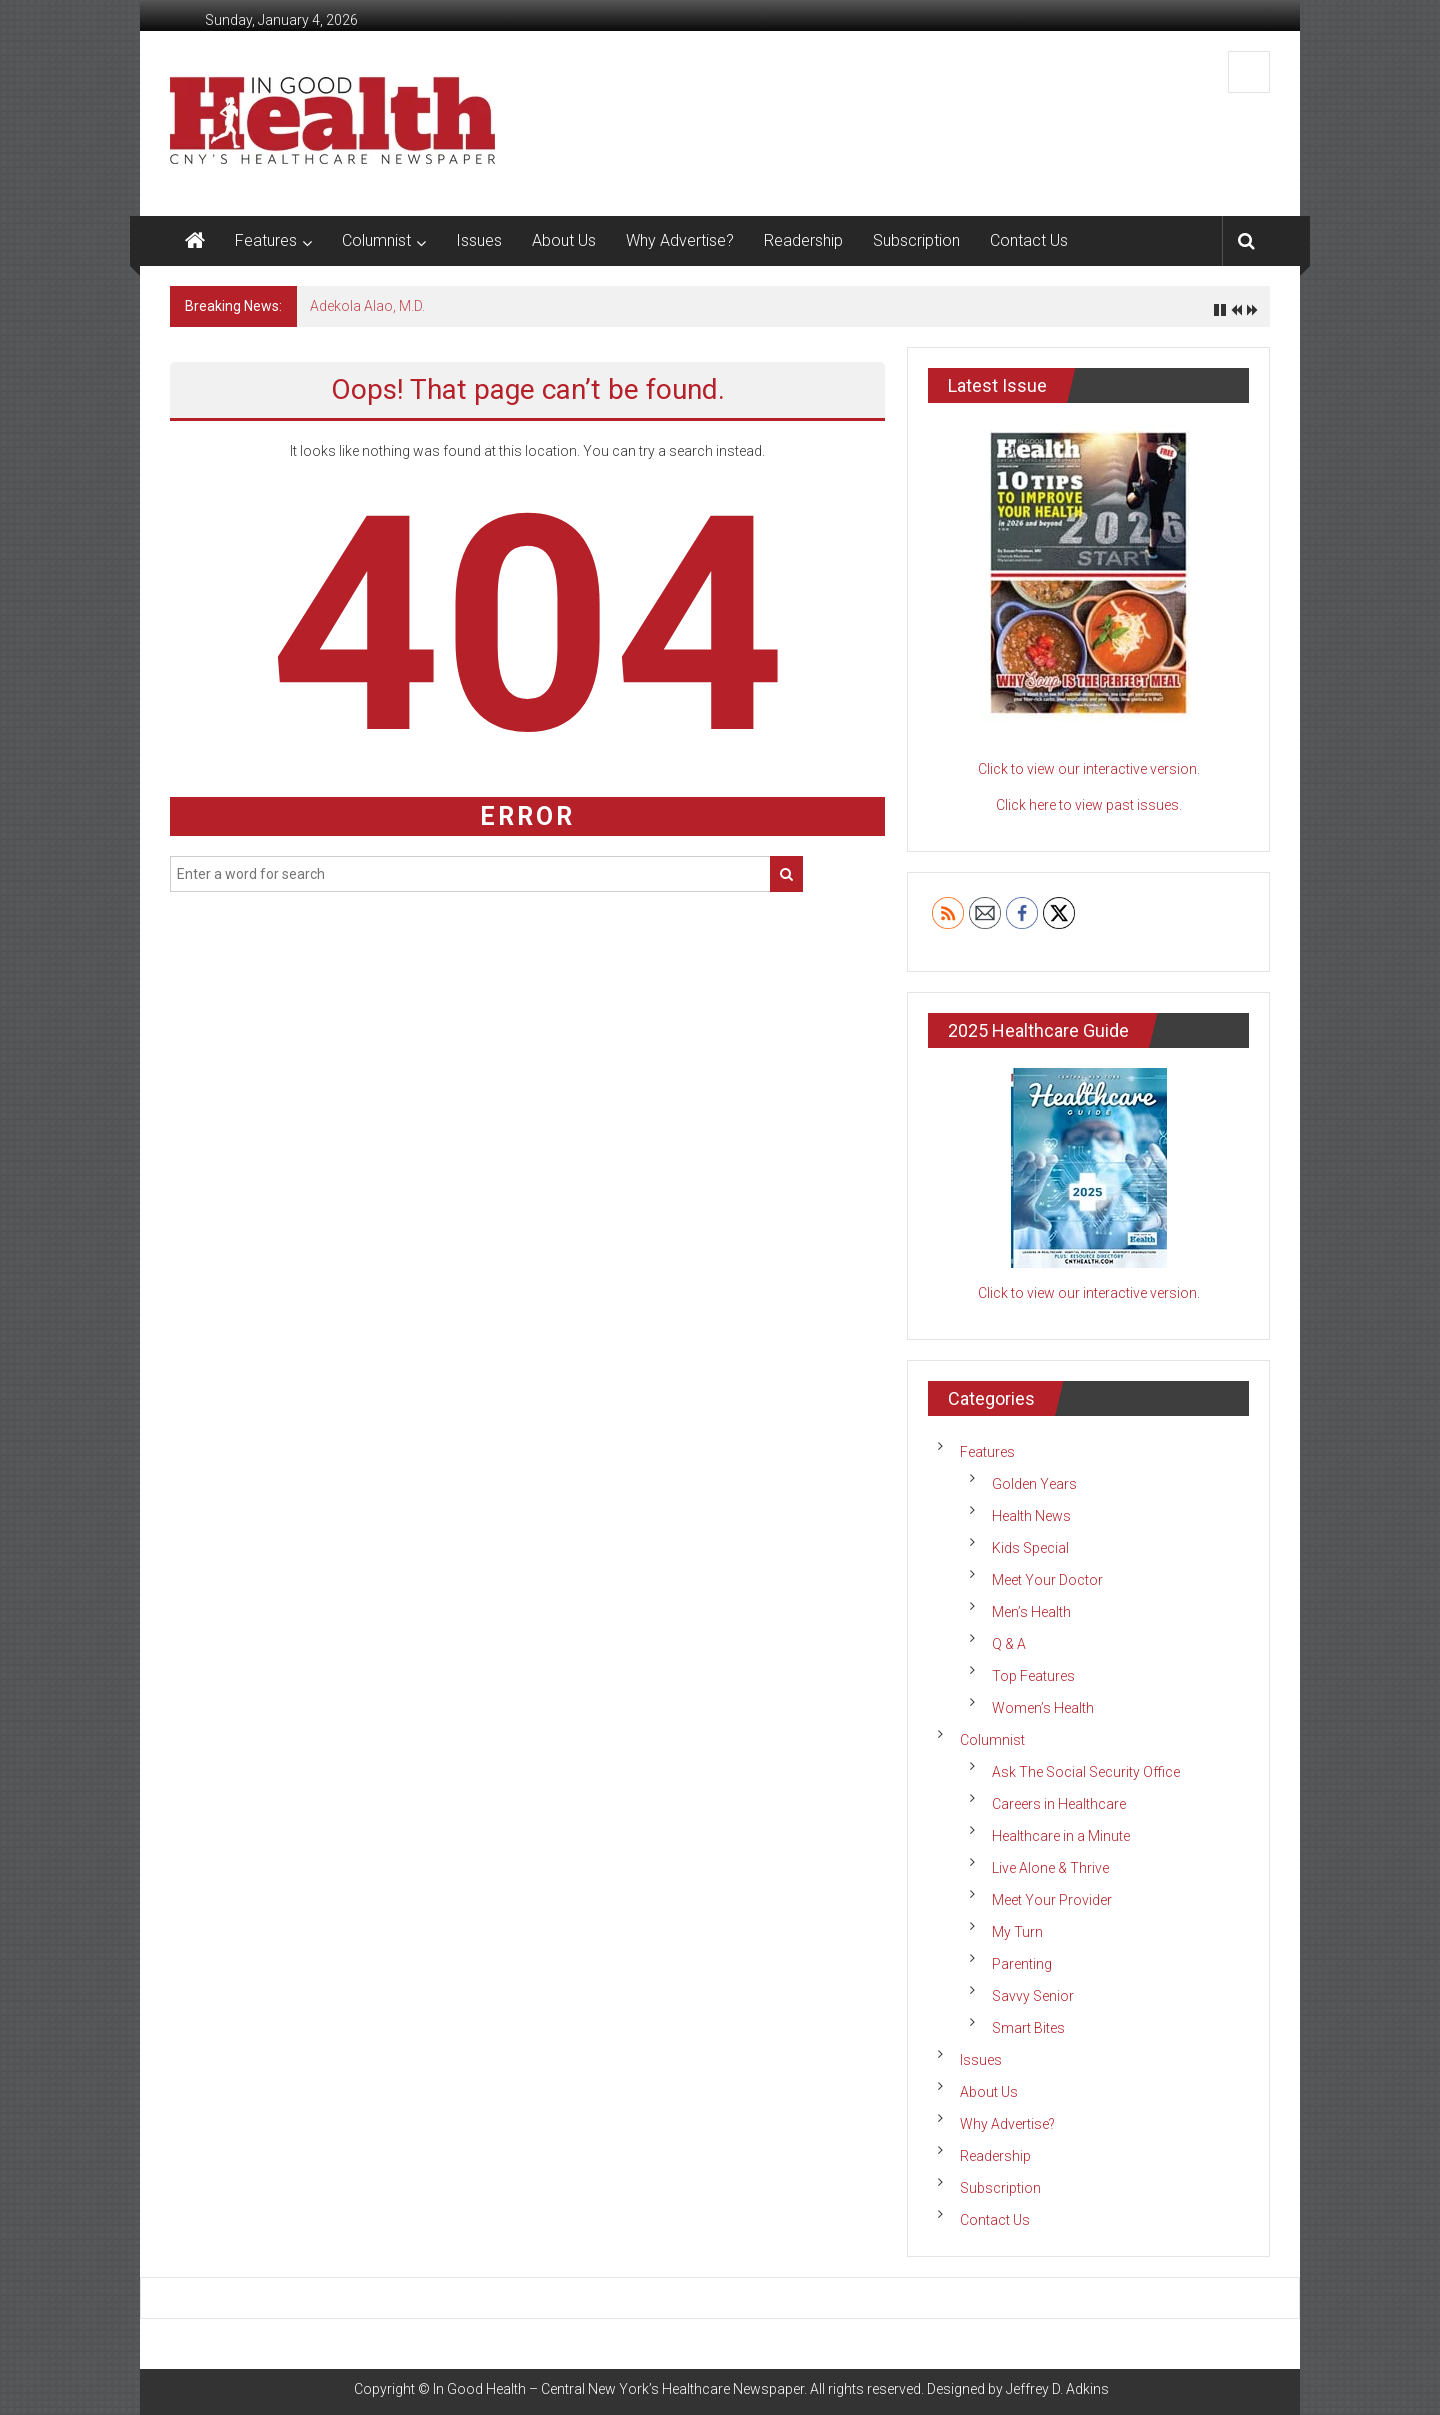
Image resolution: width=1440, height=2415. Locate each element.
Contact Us (1029, 240)
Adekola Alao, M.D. (367, 306)
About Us (564, 240)
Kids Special (1030, 1548)
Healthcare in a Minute (1061, 1836)
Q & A (1009, 1644)
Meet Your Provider (1052, 1900)
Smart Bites (1028, 2028)
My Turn (1017, 1932)
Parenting (1022, 1964)
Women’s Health (1043, 1708)
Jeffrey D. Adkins (1057, 2389)
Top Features (1033, 1676)
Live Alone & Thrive (1050, 1868)
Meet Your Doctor (1047, 1580)
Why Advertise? (680, 240)
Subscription (916, 240)
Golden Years (1034, 1484)
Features (266, 240)
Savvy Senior (1033, 1996)
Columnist (376, 240)
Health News (1031, 1516)
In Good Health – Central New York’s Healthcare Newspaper (618, 2389)
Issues (479, 240)
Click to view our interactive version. (1089, 769)
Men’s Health (1031, 1612)
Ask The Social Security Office (1086, 1772)
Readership (803, 240)
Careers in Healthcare (1059, 1804)
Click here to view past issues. (1089, 805)
